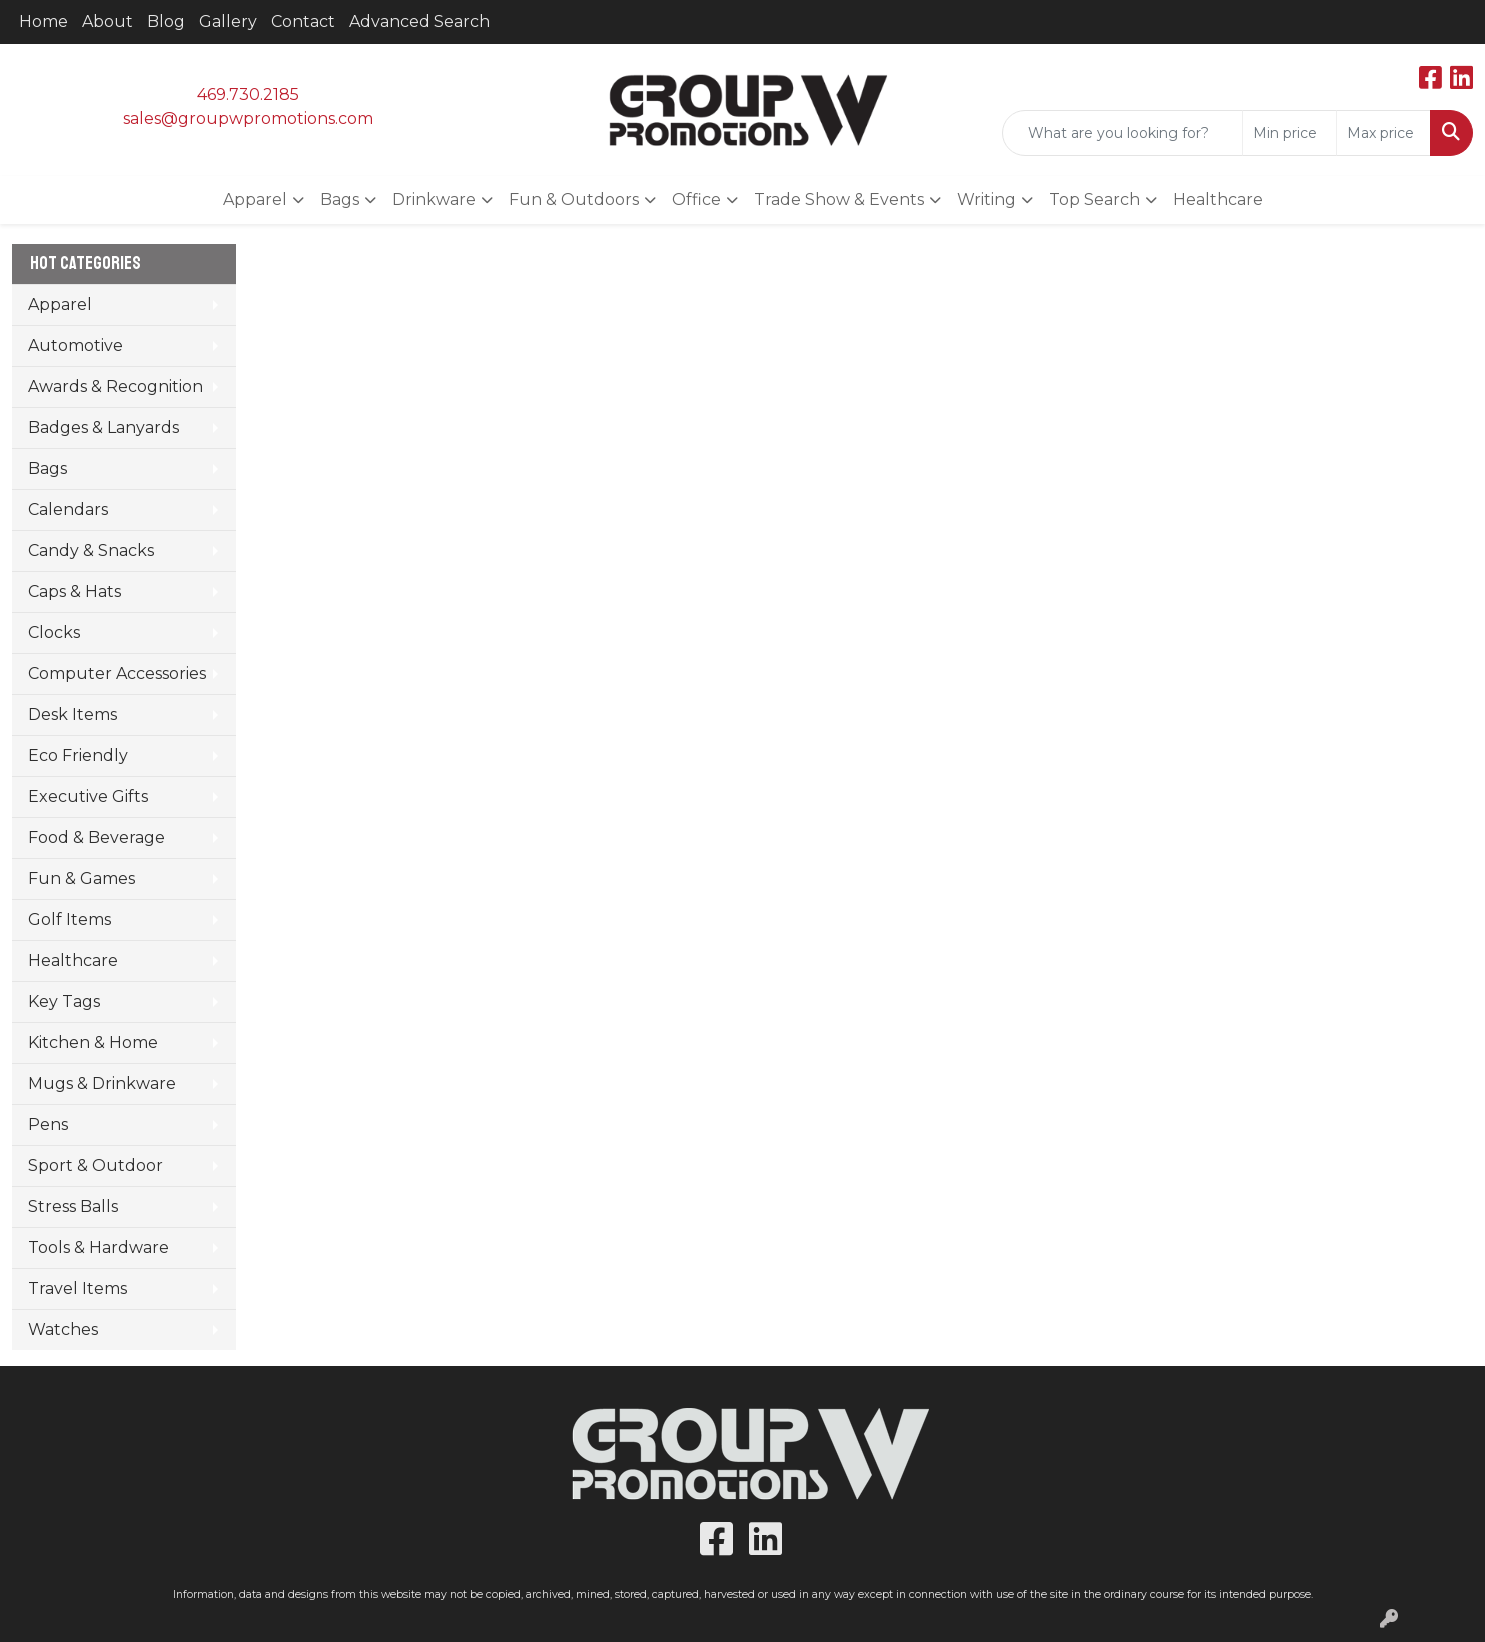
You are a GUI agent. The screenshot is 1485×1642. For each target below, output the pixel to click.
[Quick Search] (1122, 133)
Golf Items (69, 919)
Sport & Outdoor (95, 1165)
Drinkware (434, 199)
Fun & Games (81, 878)
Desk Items (72, 714)
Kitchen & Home (93, 1042)
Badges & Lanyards (103, 427)
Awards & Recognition (115, 386)
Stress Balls (73, 1206)
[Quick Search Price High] (1383, 133)
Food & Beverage (96, 837)
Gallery (228, 21)
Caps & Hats (74, 591)
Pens (48, 1124)
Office (696, 199)
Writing (986, 199)
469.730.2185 (248, 94)
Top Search (1094, 199)
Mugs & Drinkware (102, 1083)
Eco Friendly (78, 755)
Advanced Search (419, 21)
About (107, 21)
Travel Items (77, 1288)
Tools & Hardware (98, 1247)
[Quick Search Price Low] (1289, 133)
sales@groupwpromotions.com (248, 118)
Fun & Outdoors (574, 199)
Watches (63, 1329)
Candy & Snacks (91, 550)
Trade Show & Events (839, 199)
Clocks (54, 632)
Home (43, 21)
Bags (339, 199)
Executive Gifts (88, 796)
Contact (303, 21)
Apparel (255, 199)
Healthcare (1218, 199)
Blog (166, 21)
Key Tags (64, 1001)
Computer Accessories (117, 673)
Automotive (75, 345)
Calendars (68, 509)
